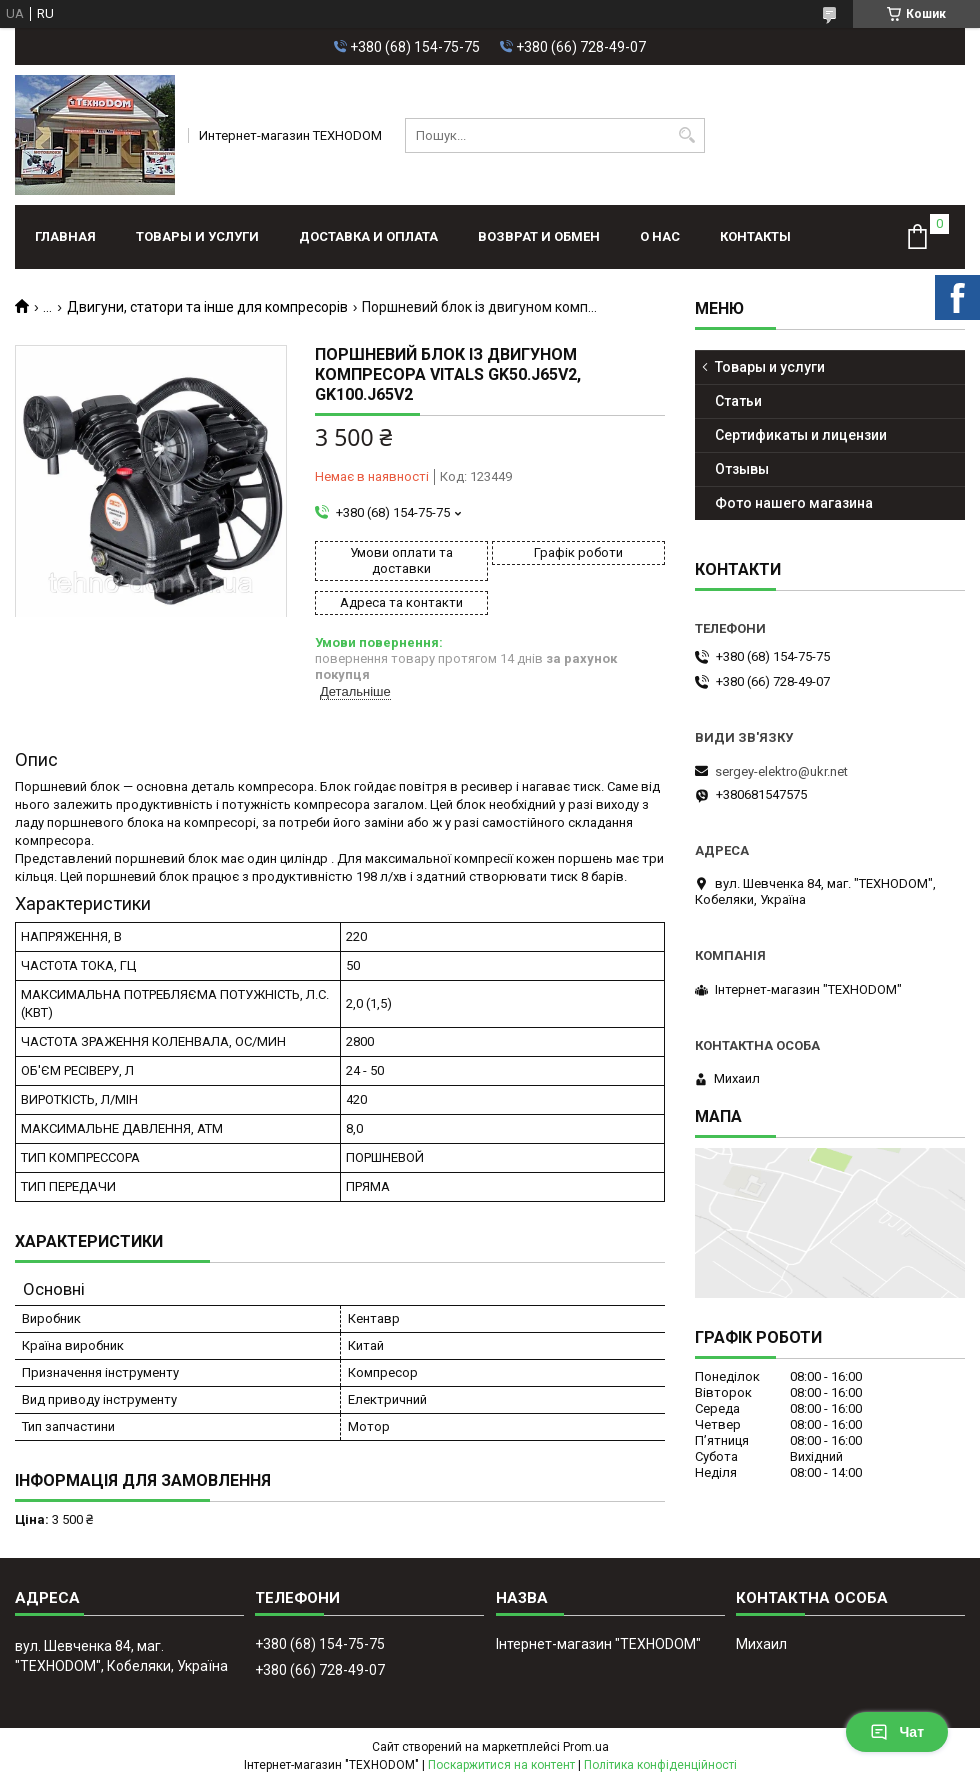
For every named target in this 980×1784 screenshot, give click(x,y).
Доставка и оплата (368, 236)
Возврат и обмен (539, 236)
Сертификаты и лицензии (801, 435)
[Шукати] (687, 135)
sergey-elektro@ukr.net (781, 771)
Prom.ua (586, 1747)
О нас (660, 236)
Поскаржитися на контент (501, 1765)
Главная (65, 236)
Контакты (755, 236)
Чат (897, 1732)
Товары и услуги (197, 236)
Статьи (738, 401)
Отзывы (742, 469)
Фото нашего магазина (794, 503)
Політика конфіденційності (660, 1765)
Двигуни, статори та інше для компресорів (207, 307)
